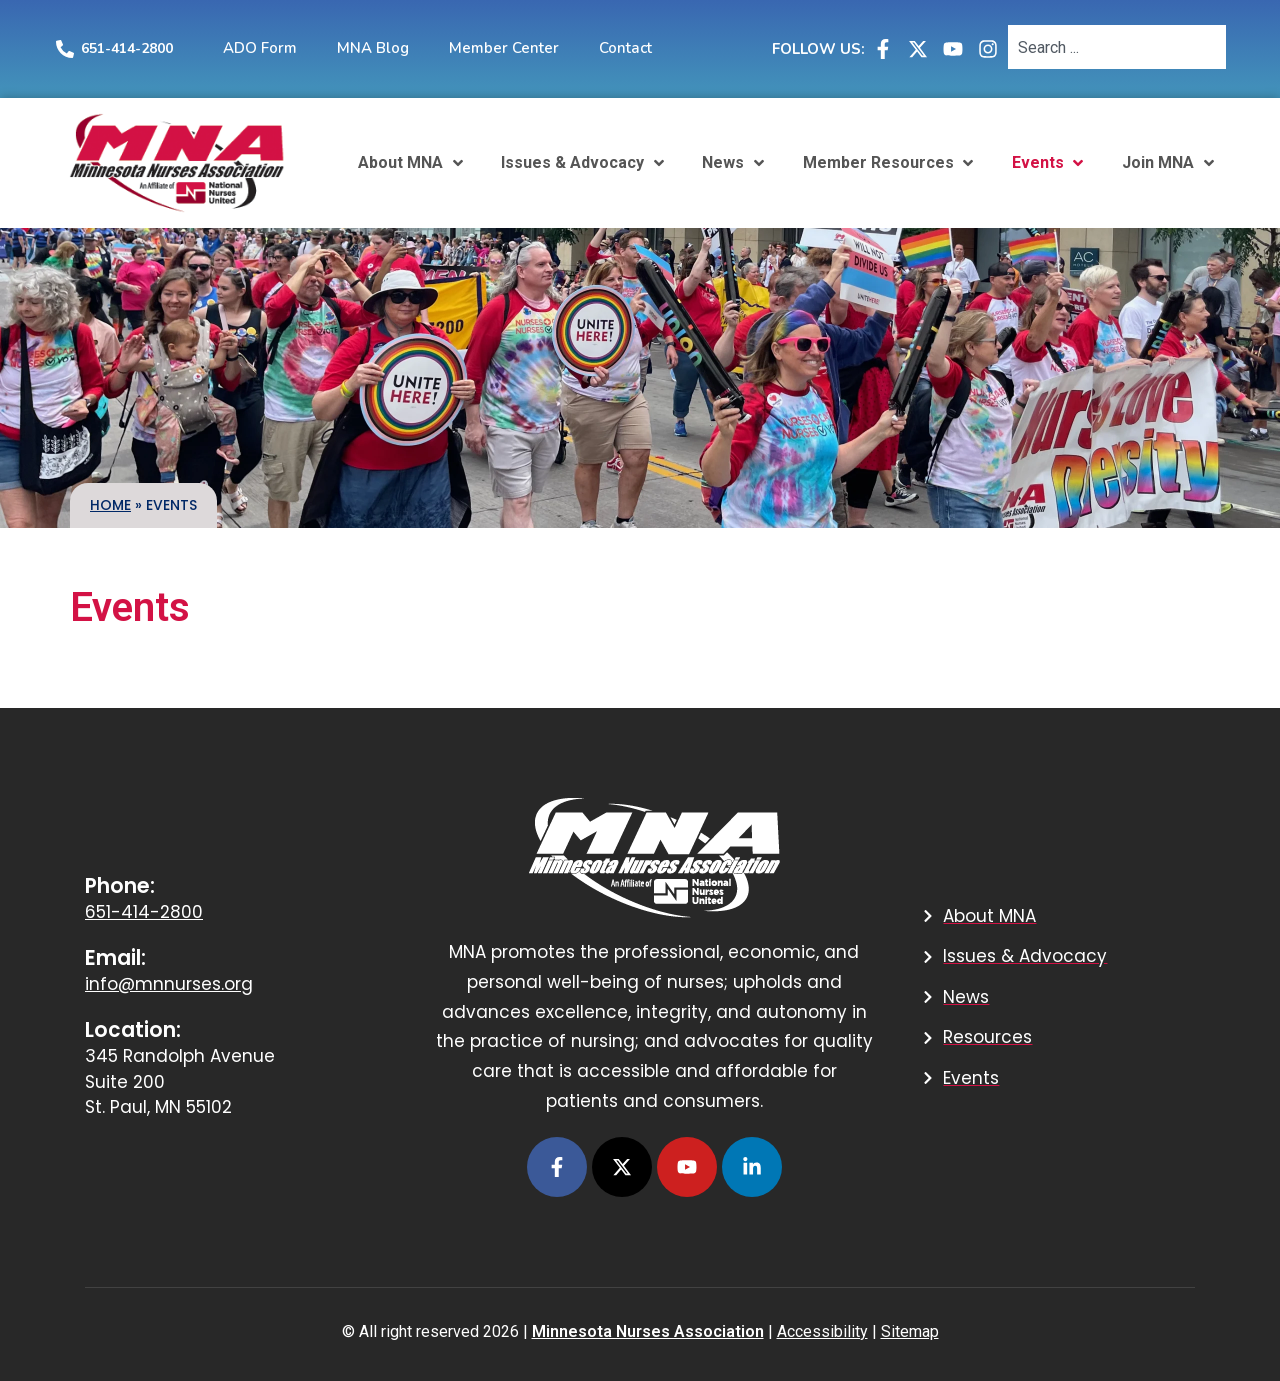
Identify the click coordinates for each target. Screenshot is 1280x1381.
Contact (625, 48)
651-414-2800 (127, 48)
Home (110, 505)
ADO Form (260, 48)
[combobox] (1117, 47)
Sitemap (910, 1331)
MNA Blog (373, 48)
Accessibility (822, 1331)
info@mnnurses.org (169, 984)
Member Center (504, 48)
